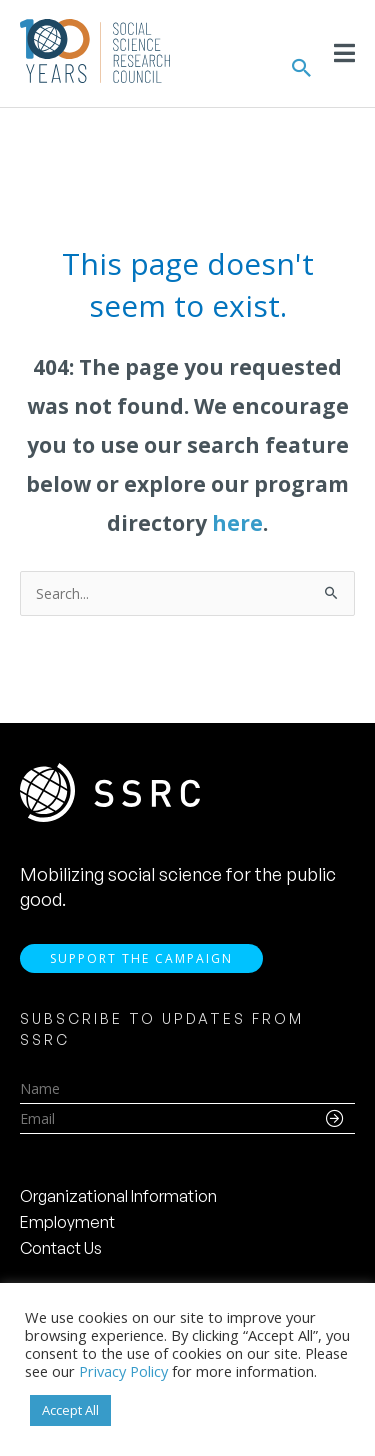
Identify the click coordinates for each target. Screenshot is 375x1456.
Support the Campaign (141, 958)
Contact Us (61, 1248)
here (237, 523)
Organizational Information (118, 1196)
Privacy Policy (123, 1371)
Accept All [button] (70, 1410)
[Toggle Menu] (344, 53)
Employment (67, 1222)
